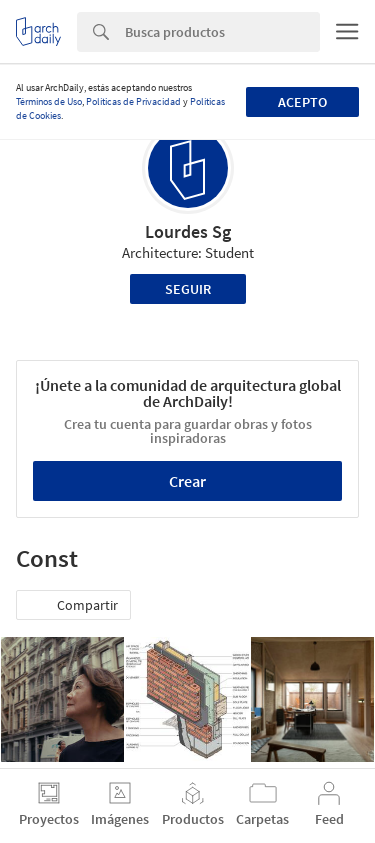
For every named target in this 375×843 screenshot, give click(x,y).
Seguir (188, 289)
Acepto (302, 102)
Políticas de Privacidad (133, 101)
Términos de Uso (49, 101)
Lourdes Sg (188, 231)
